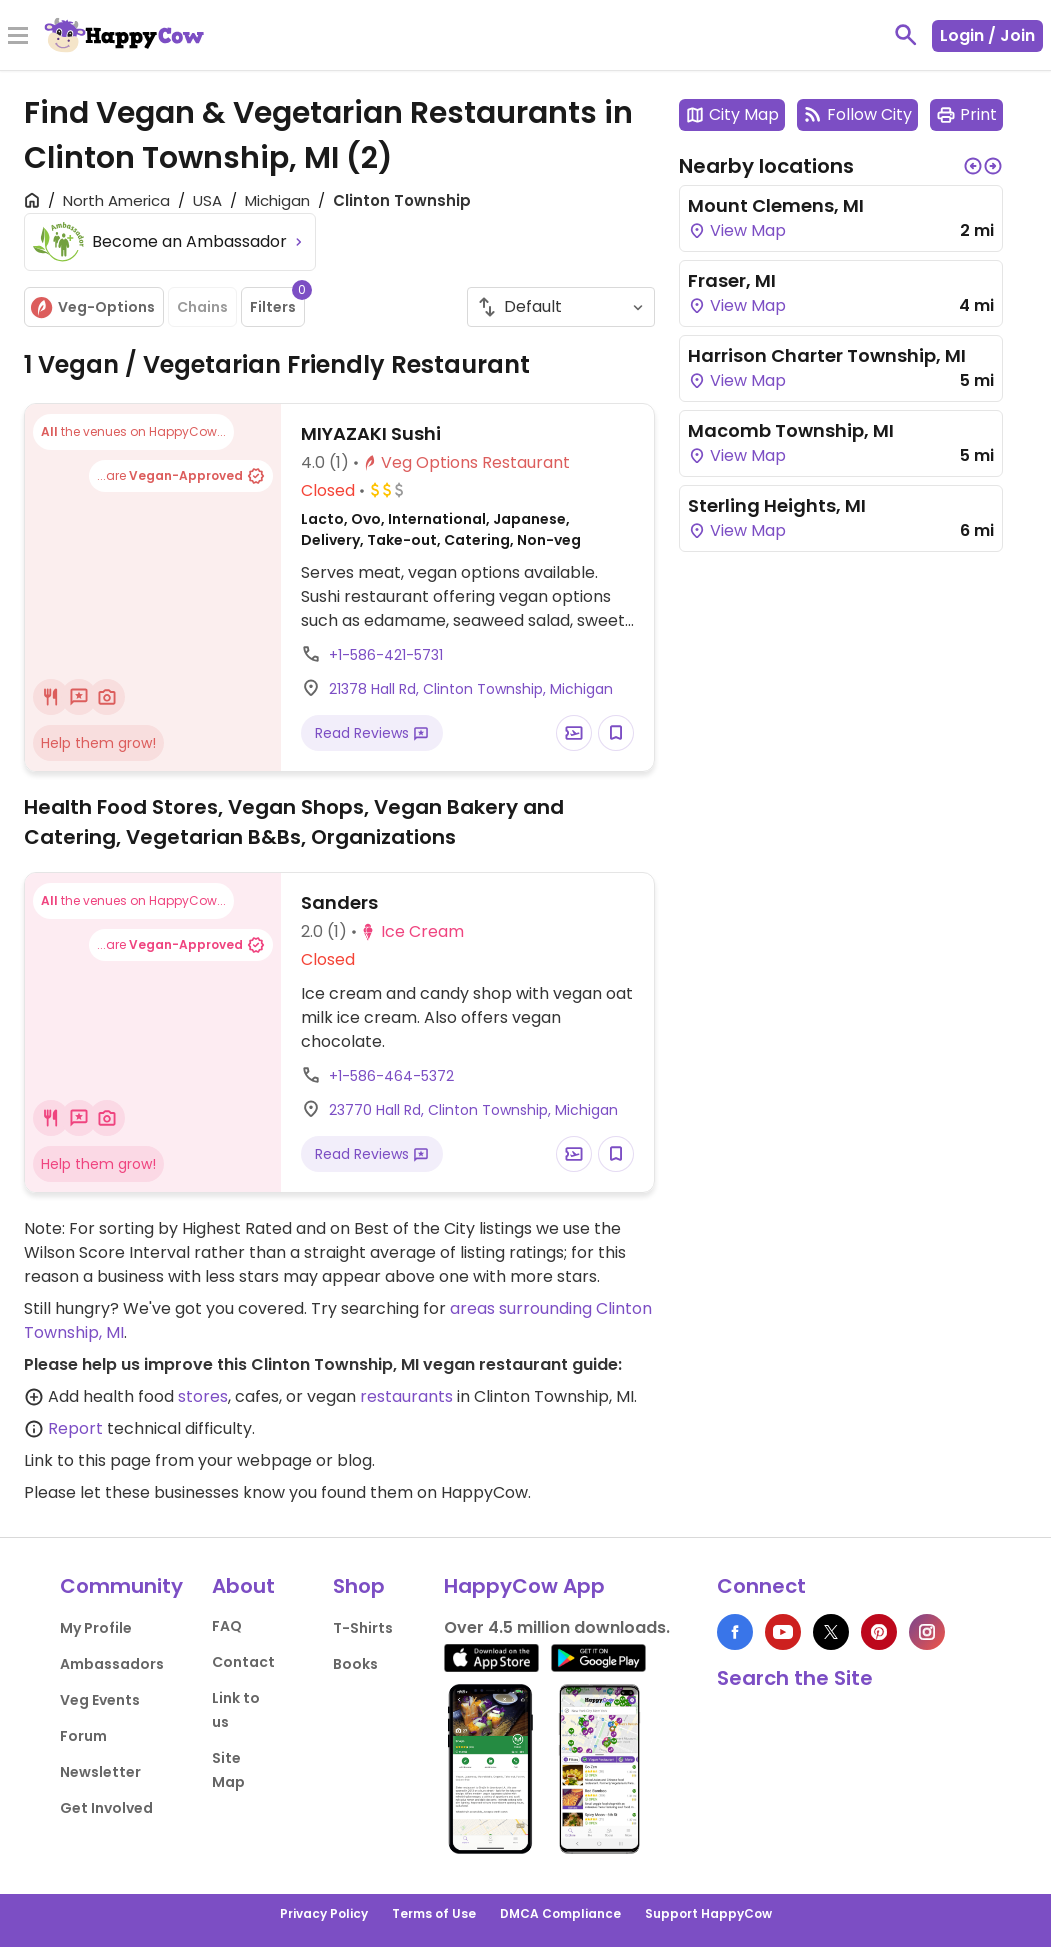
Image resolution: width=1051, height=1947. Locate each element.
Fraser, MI (732, 280)
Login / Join (987, 35)
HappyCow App (524, 1586)
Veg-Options (92, 307)
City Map (732, 114)
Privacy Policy (324, 1913)
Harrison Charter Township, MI (827, 355)
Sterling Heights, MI (777, 505)
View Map (737, 230)
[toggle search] (906, 35)
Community (121, 1586)
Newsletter (100, 1772)
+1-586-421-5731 (386, 655)
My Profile (96, 1628)
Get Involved (106, 1808)
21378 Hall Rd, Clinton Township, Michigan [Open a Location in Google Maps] (471, 689)
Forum (83, 1736)
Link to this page (87, 1460)
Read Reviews (372, 733)
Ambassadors (112, 1664)
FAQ (227, 1626)
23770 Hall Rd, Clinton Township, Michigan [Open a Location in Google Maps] (473, 1110)
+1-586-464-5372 (391, 1076)
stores (203, 1396)
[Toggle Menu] (18, 37)
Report (75, 1428)
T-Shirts (363, 1628)
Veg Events (100, 1700)
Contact (243, 1662)
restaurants (406, 1396)
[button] (973, 166)
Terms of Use (434, 1913)
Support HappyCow (708, 1913)
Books (355, 1664)
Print (966, 114)
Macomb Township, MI (791, 430)
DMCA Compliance (560, 1913)
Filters (277, 302)
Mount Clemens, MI (776, 205)
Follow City (857, 114)
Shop (359, 1586)
